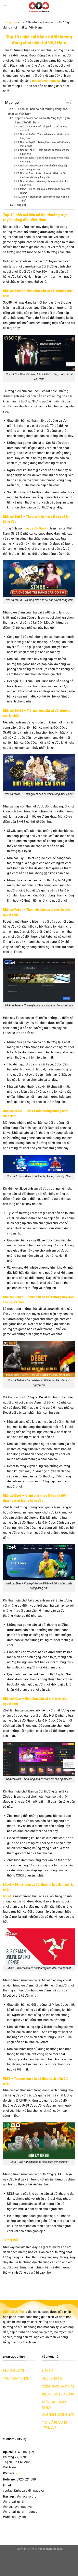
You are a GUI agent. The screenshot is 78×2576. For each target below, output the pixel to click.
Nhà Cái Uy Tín (13, 2312)
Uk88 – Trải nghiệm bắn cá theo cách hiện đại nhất (45, 198)
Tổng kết (20, 204)
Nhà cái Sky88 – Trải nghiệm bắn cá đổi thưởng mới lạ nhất (45, 144)
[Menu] (5, 7)
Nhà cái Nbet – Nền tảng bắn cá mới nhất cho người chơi (44, 183)
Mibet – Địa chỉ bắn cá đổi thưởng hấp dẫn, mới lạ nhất (45, 191)
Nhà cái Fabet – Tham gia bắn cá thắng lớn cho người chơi (45, 152)
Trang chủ (10, 22)
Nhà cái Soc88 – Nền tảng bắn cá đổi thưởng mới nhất (43, 128)
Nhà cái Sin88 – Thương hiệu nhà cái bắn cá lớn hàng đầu (45, 136)
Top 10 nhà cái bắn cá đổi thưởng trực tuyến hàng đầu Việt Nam (42, 120)
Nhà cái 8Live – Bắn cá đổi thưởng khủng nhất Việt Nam (44, 159)
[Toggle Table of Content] (66, 103)
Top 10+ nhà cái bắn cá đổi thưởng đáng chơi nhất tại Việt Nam (38, 111)
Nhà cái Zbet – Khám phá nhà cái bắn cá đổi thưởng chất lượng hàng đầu (43, 175)
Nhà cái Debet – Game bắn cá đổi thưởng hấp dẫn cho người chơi (44, 167)
